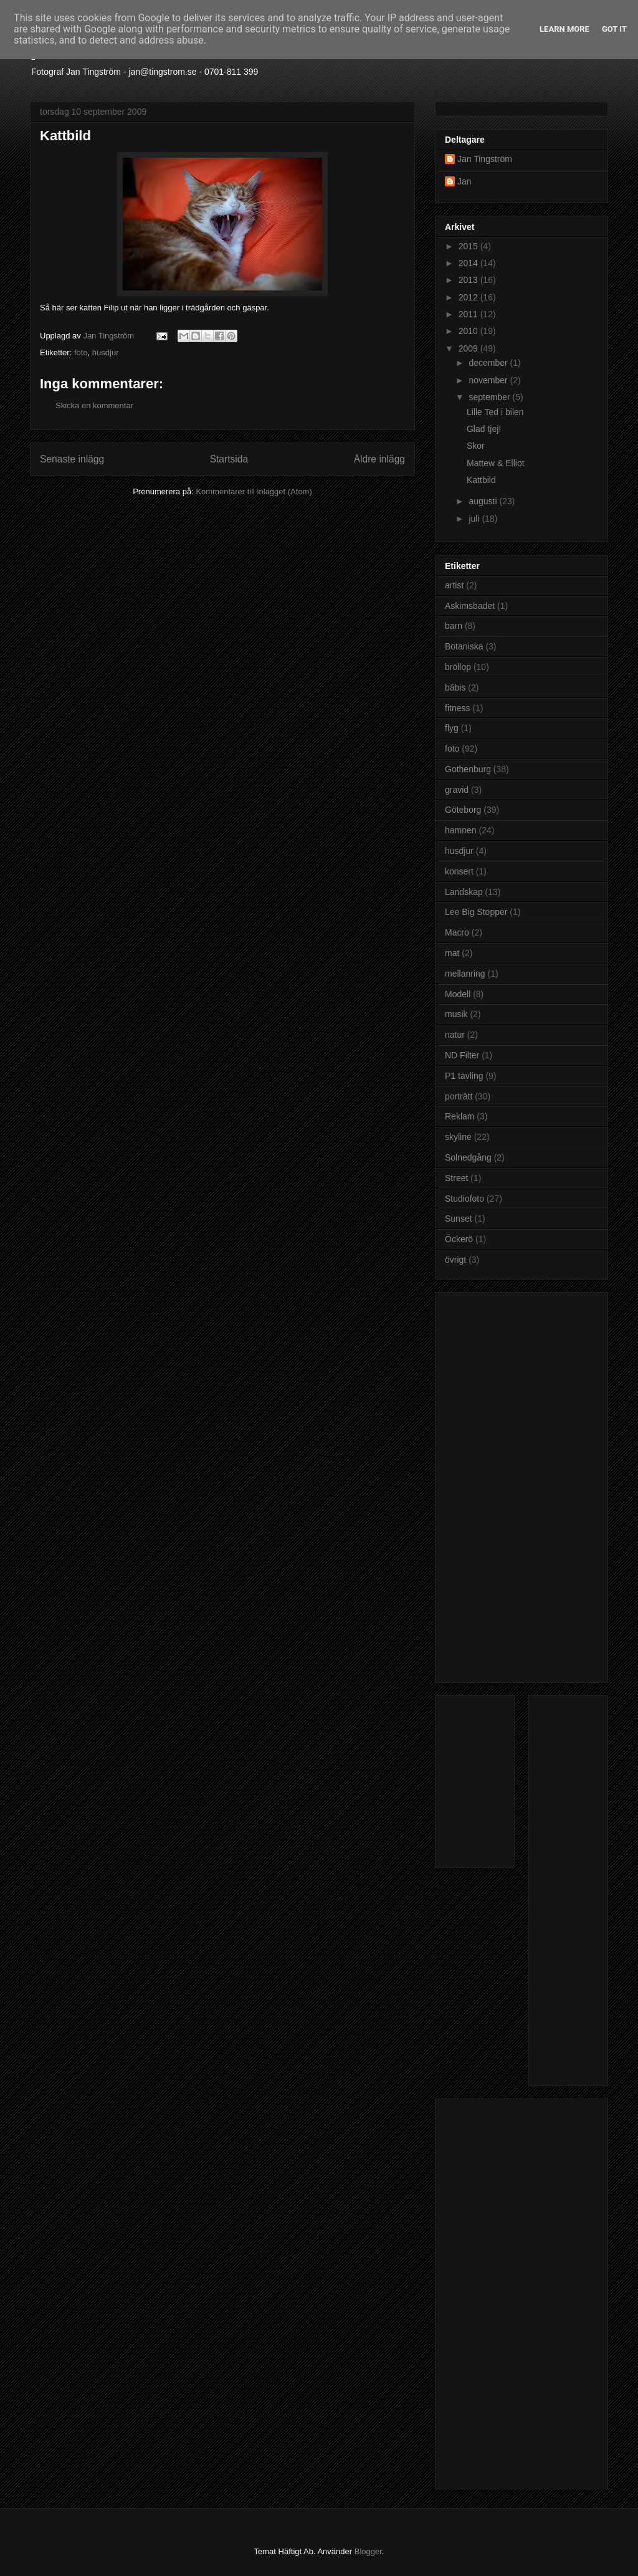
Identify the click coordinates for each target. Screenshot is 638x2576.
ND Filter (462, 1055)
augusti (484, 501)
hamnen (461, 830)
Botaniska (464, 646)
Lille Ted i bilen (495, 412)
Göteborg (463, 810)
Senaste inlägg (72, 459)
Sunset (458, 1218)
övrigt (455, 1260)
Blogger (368, 2551)
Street (456, 1178)
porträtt (458, 1096)
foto (81, 352)
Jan (464, 181)
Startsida (229, 459)
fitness (457, 708)
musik (456, 1014)
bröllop (458, 667)
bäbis (455, 687)
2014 (469, 263)
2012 (469, 297)
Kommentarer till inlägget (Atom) (254, 491)
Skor (476, 446)
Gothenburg (468, 769)
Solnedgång (468, 1157)
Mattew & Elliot (496, 463)
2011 (469, 314)
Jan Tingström (484, 159)
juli (475, 519)
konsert (459, 871)
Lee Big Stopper (476, 912)
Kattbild (481, 480)
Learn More (564, 29)
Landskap (464, 892)
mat (452, 953)
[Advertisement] (495, 1484)
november (489, 380)
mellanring (465, 974)
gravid (457, 790)
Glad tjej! (484, 429)
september (490, 397)
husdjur (105, 352)
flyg (452, 728)
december (489, 363)
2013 (469, 280)
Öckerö (459, 1239)
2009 (469, 348)
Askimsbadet (470, 606)
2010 (469, 331)
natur (455, 1035)
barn (453, 626)
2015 (469, 246)
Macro (457, 932)
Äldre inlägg (379, 459)
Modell (457, 994)
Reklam (459, 1116)
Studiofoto (464, 1199)
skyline (458, 1137)
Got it (614, 29)
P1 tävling (464, 1076)
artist (454, 585)
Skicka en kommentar (94, 405)
